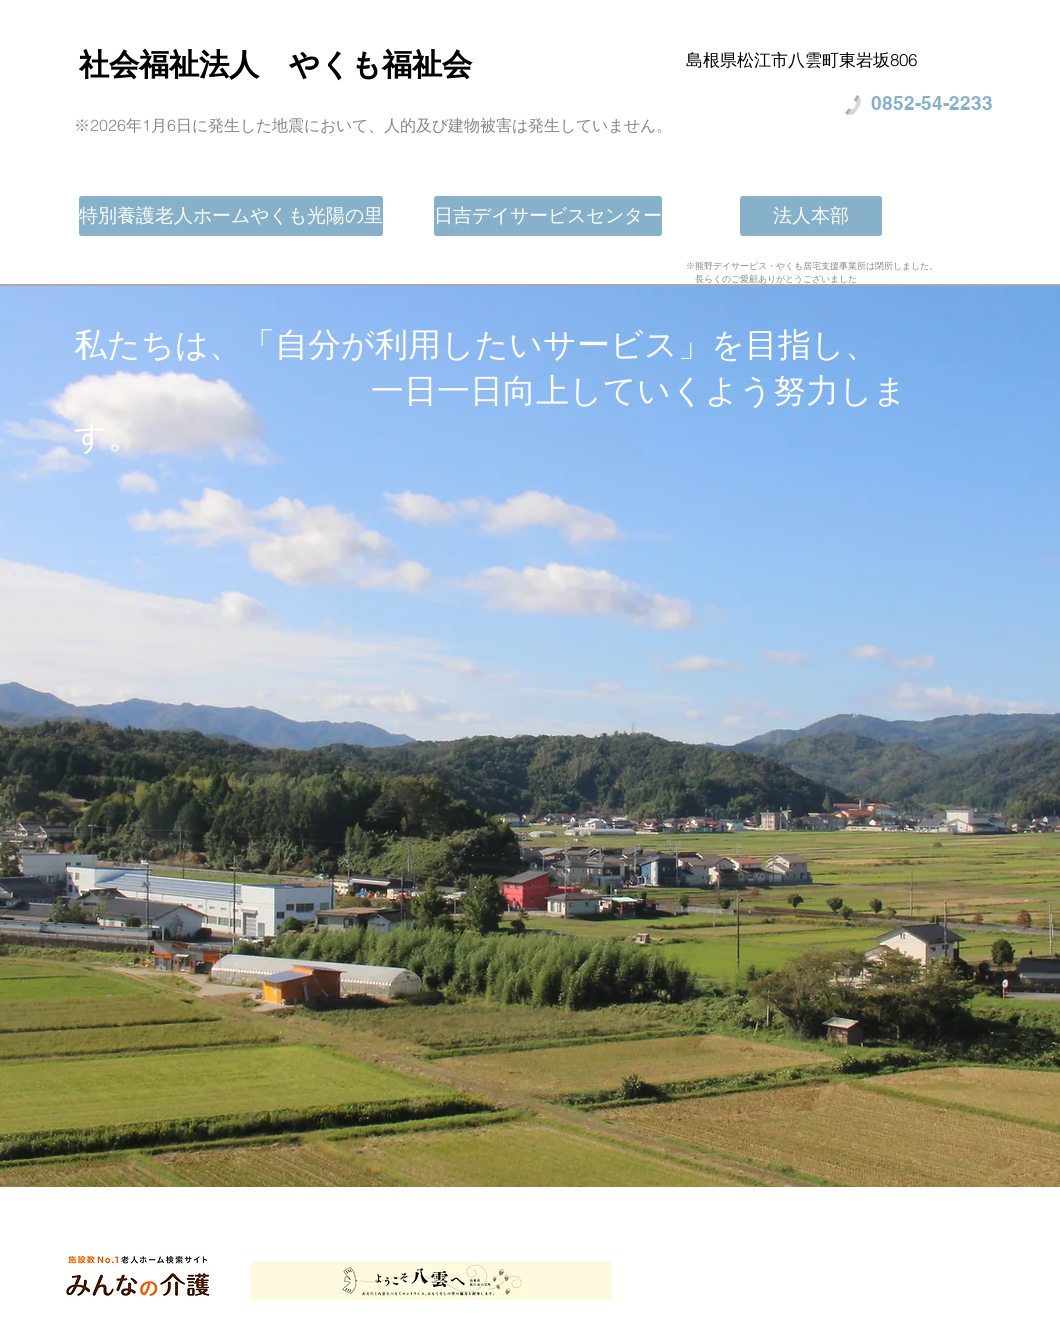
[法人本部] (811, 216)
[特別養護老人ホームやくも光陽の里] (231, 216)
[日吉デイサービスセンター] (548, 216)
